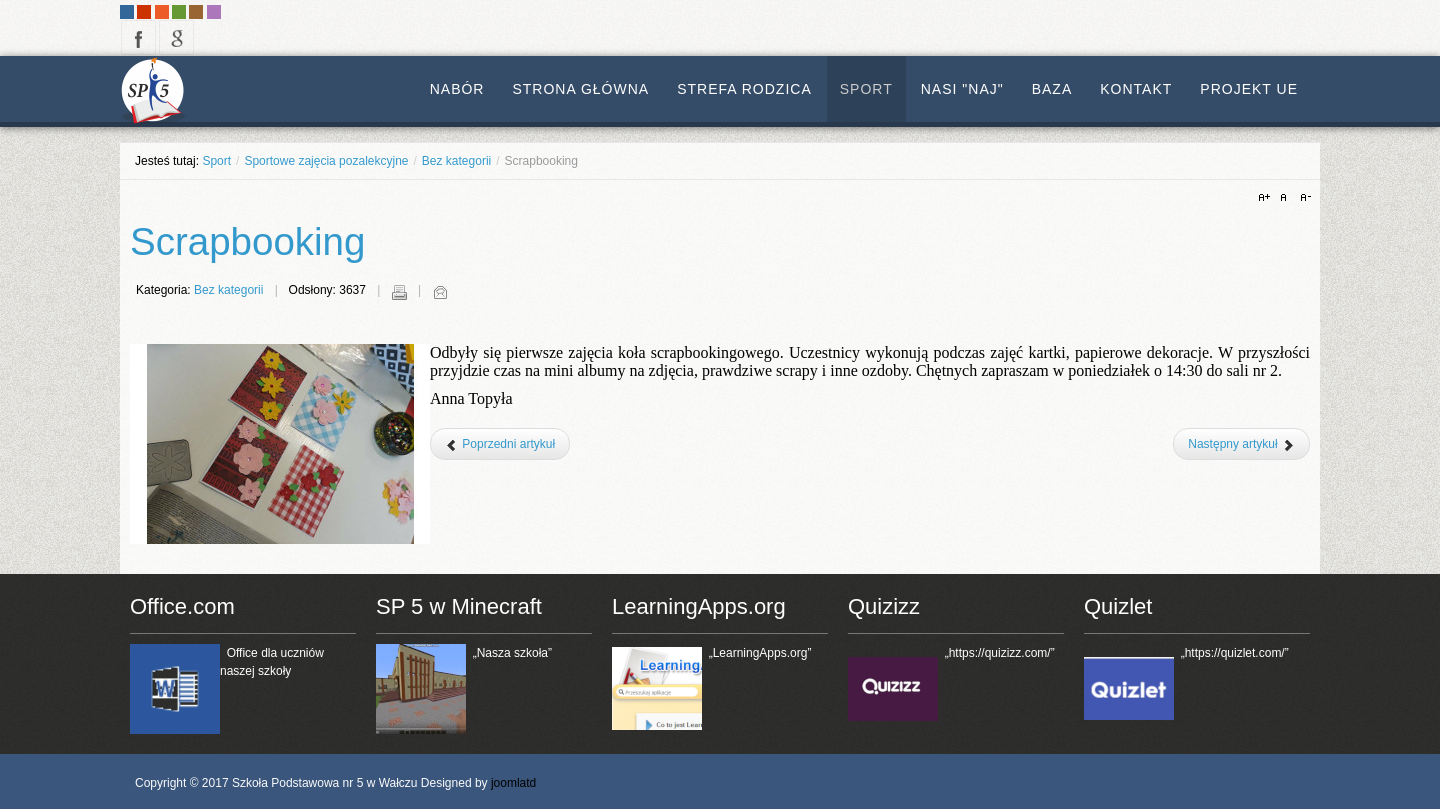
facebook (138, 37)
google (176, 37)
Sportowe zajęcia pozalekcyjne (326, 161)
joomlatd (513, 783)
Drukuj (399, 292)
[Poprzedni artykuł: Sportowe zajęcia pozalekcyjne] (500, 444)
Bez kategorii (456, 161)
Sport (216, 161)
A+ (1267, 198)
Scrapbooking (247, 241)
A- (1303, 198)
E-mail (440, 292)
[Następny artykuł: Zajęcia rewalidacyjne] (1241, 444)
